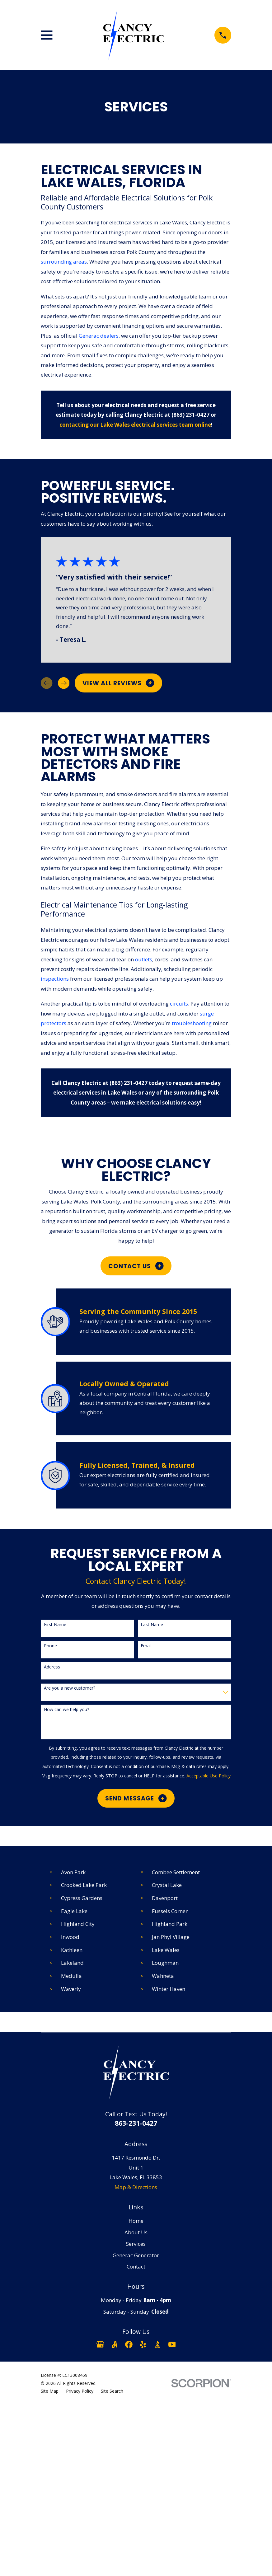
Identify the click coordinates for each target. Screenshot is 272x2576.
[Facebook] (129, 2344)
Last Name (152, 1624)
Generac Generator (136, 2255)
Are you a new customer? (69, 1688)
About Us (136, 2232)
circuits (179, 1003)
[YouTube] (172, 2344)
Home (136, 2220)
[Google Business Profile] (100, 2344)
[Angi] (114, 2344)
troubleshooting (192, 1023)
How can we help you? (66, 1709)
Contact (136, 2266)
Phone (50, 1646)
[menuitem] (50, 2391)
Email (146, 1646)
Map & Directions (136, 2187)
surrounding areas (64, 261)
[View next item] (63, 683)
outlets (143, 959)
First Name (55, 1624)
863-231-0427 (136, 2123)
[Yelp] (143, 2344)
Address (52, 1667)
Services (136, 2243)
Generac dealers (99, 335)
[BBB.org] (157, 2344)
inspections (55, 978)
